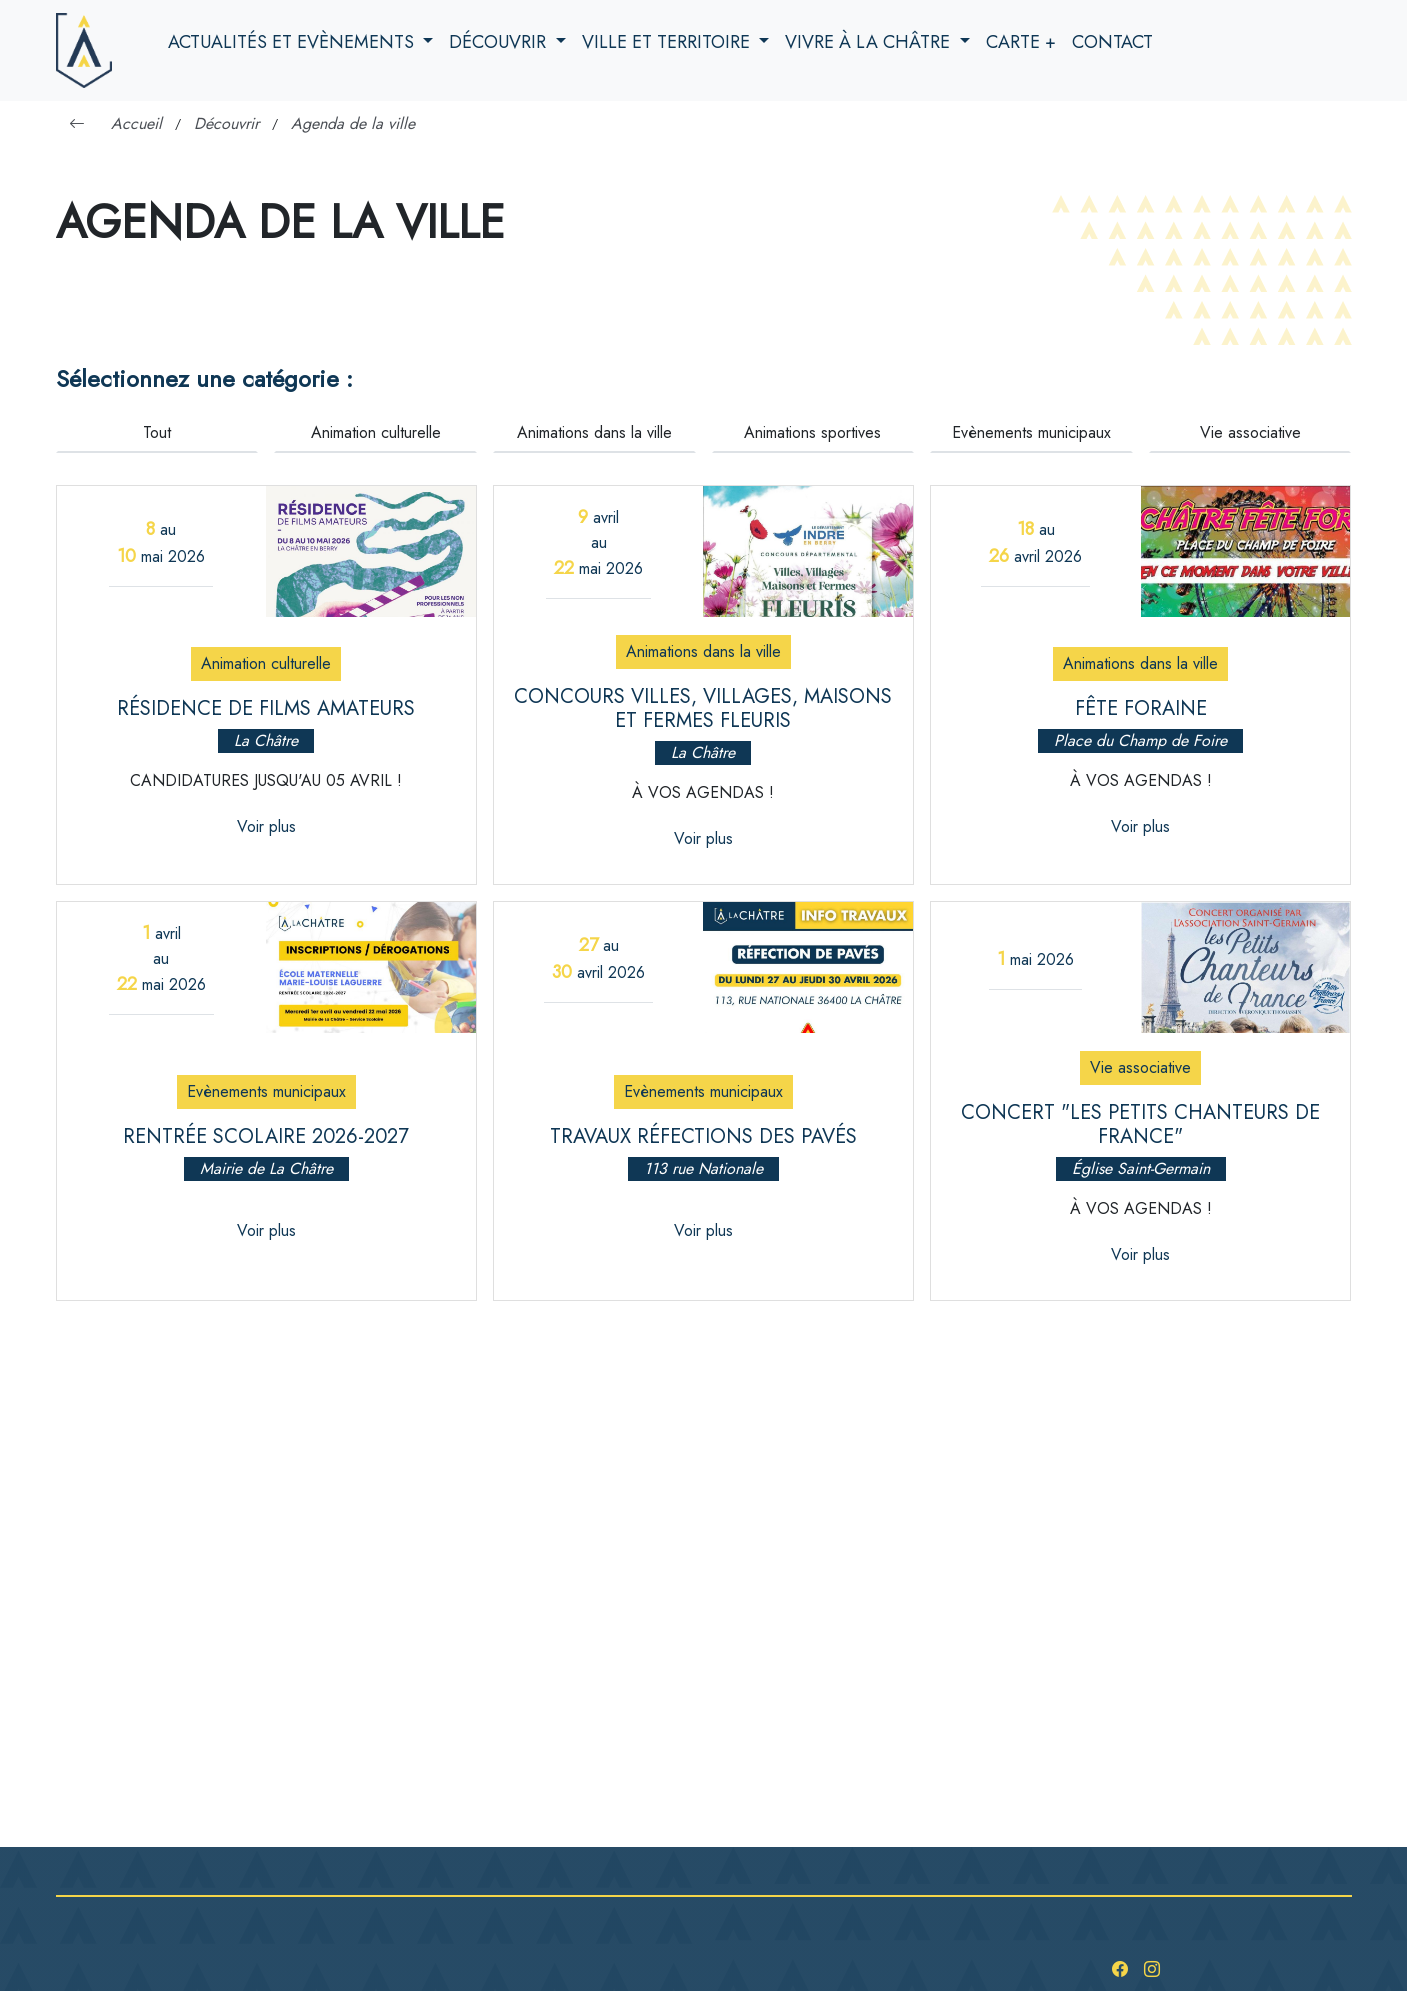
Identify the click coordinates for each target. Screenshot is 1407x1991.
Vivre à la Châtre (870, 42)
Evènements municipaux (1031, 432)
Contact (1112, 42)
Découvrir (500, 42)
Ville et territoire (668, 42)
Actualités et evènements (293, 42)
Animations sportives (812, 432)
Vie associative (1250, 432)
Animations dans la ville (594, 432)
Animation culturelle (376, 432)
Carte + (1021, 42)
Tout (157, 432)
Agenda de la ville (353, 123)
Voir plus (266, 826)
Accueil (136, 123)
